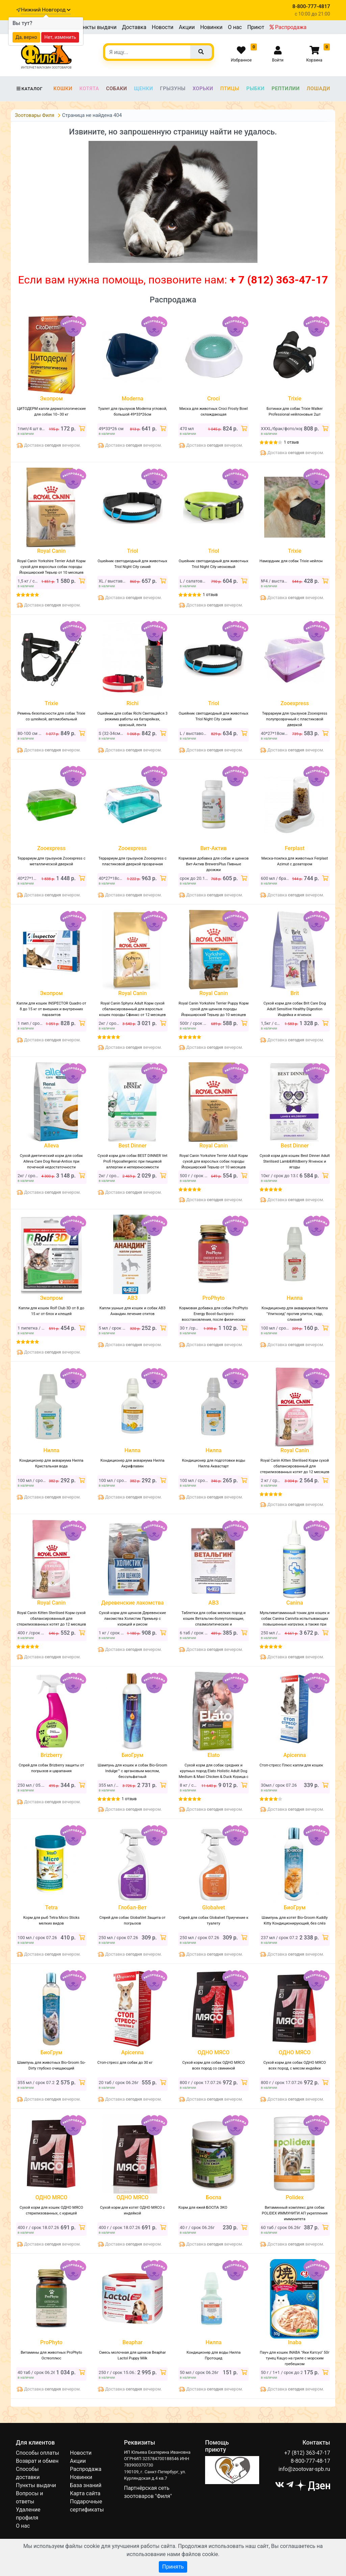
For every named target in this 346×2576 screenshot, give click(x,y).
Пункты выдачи (96, 27)
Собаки (116, 88)
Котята (89, 88)
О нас (235, 27)
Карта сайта (85, 2493)
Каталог (29, 88)
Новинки (211, 27)
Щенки (143, 88)
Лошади (318, 88)
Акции (187, 27)
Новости (162, 27)
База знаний (85, 2485)
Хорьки (203, 88)
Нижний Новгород (45, 10)
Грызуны (173, 88)
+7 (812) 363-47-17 (307, 2453)
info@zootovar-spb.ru (304, 2469)
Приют (255, 27)
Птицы (229, 88)
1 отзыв (291, 442)
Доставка (134, 27)
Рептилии (286, 88)
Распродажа (288, 27)
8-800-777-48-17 (310, 2461)
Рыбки (255, 88)
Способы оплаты (37, 2453)
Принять (173, 2566)
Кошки (62, 88)
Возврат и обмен (37, 2461)
